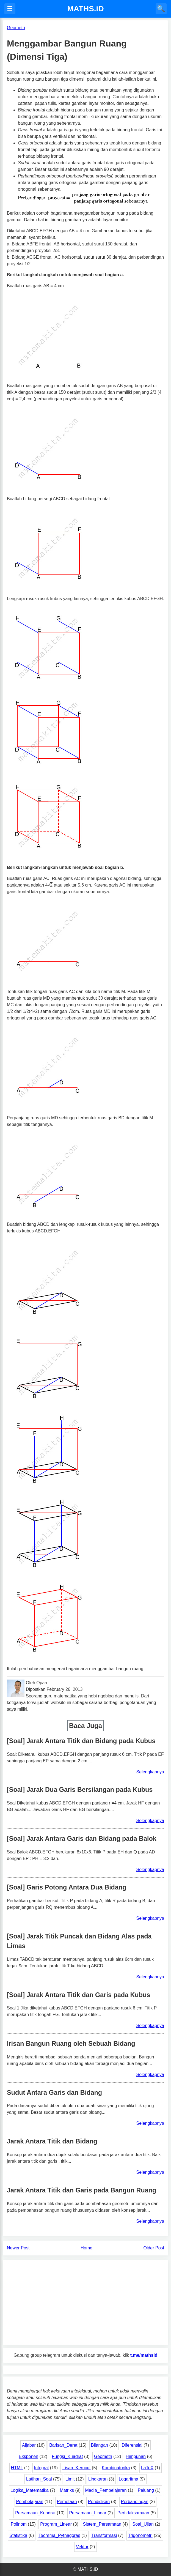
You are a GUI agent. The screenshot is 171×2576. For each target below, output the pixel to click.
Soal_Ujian (143, 2524)
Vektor (82, 2546)
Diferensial (132, 2445)
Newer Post (18, 2248)
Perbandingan (134, 2501)
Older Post (153, 2248)
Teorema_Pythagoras (59, 2535)
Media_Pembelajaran (105, 2490)
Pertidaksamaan (133, 2513)
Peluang (146, 2490)
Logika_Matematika (29, 2490)
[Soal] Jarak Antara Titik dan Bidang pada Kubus (81, 1740)
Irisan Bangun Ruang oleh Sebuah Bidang (71, 2043)
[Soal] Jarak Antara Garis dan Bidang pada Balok (81, 1838)
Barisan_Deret (63, 2445)
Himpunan (136, 2456)
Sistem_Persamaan (102, 2524)
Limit (70, 2479)
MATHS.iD (85, 8)
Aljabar (29, 2445)
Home (86, 2248)
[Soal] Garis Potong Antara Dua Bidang (66, 1887)
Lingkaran (97, 2479)
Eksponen (28, 2456)
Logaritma (128, 2479)
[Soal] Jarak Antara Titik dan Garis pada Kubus (78, 1994)
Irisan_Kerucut (76, 2467)
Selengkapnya (150, 1772)
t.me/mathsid (144, 2355)
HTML (17, 2467)
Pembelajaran (29, 2501)
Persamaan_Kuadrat (35, 2513)
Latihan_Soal (39, 2479)
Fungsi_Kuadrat (67, 2456)
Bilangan (99, 2445)
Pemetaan (67, 2501)
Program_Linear (56, 2524)
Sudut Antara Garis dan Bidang (54, 2092)
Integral (41, 2467)
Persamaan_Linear (87, 2513)
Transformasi (104, 2535)
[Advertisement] (85, 2302)
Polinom (19, 2524)
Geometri (103, 2456)
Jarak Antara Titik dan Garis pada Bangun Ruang (81, 2190)
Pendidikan (99, 2501)
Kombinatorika (116, 2467)
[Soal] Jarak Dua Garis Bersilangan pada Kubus (80, 1789)
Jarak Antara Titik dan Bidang (52, 2141)
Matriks (67, 2490)
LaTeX (147, 2467)
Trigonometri (140, 2535)
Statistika (18, 2535)
